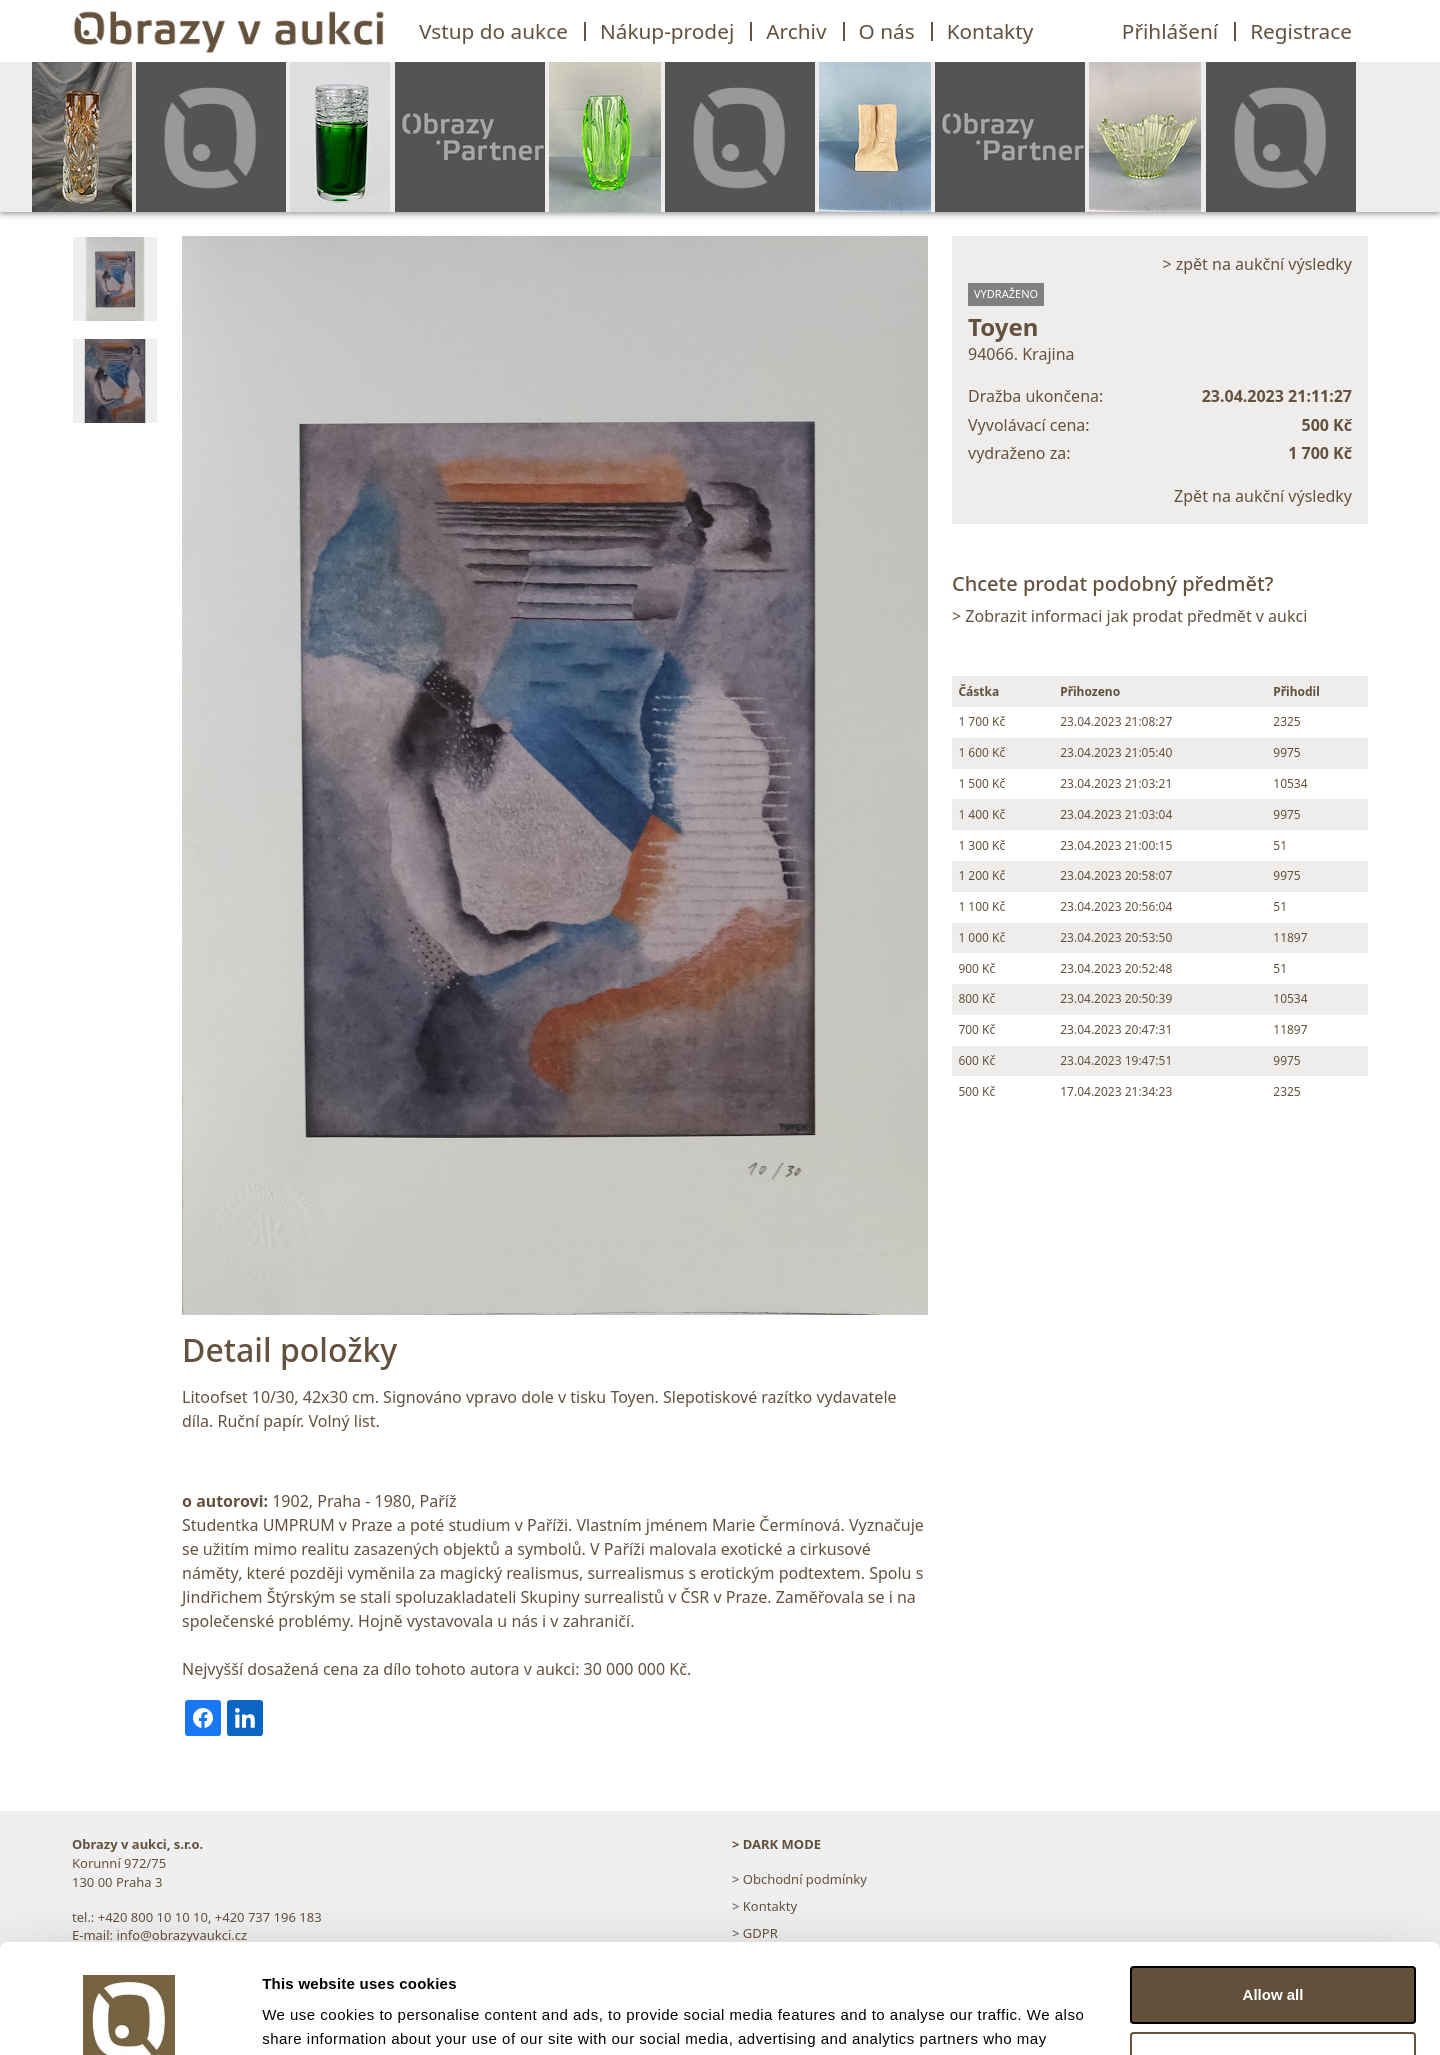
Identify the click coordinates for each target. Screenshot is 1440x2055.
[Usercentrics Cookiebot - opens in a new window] (129, 2016)
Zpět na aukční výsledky (1263, 496)
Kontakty (990, 31)
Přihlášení (1170, 31)
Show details (308, 2015)
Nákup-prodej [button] (667, 31)
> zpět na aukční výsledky (1257, 264)
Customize (1274, 1957)
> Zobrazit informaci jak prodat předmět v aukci (1129, 616)
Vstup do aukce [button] (493, 31)
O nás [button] (887, 31)
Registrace (1301, 31)
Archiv (796, 31)
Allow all (1273, 1892)
